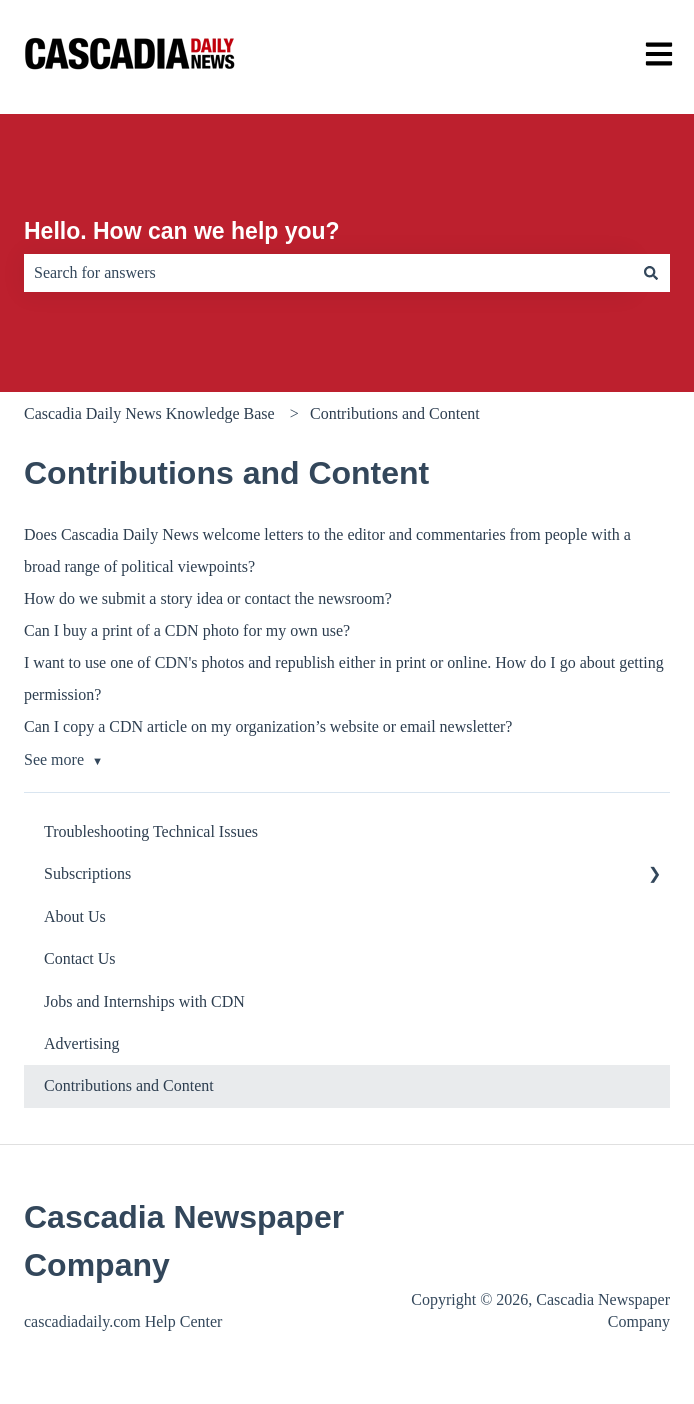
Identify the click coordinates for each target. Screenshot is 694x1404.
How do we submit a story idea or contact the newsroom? (208, 598)
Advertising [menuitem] (82, 1043)
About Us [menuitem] (75, 916)
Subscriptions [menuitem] (87, 873)
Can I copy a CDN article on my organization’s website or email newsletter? (268, 726)
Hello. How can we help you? (182, 231)
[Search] (651, 273)
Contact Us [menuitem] (80, 958)
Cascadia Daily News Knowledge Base (149, 413)
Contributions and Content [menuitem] (129, 1085)
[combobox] (328, 273)
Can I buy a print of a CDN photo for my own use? (187, 630)
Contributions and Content (395, 413)
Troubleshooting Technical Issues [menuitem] (151, 831)
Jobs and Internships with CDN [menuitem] (144, 1001)
